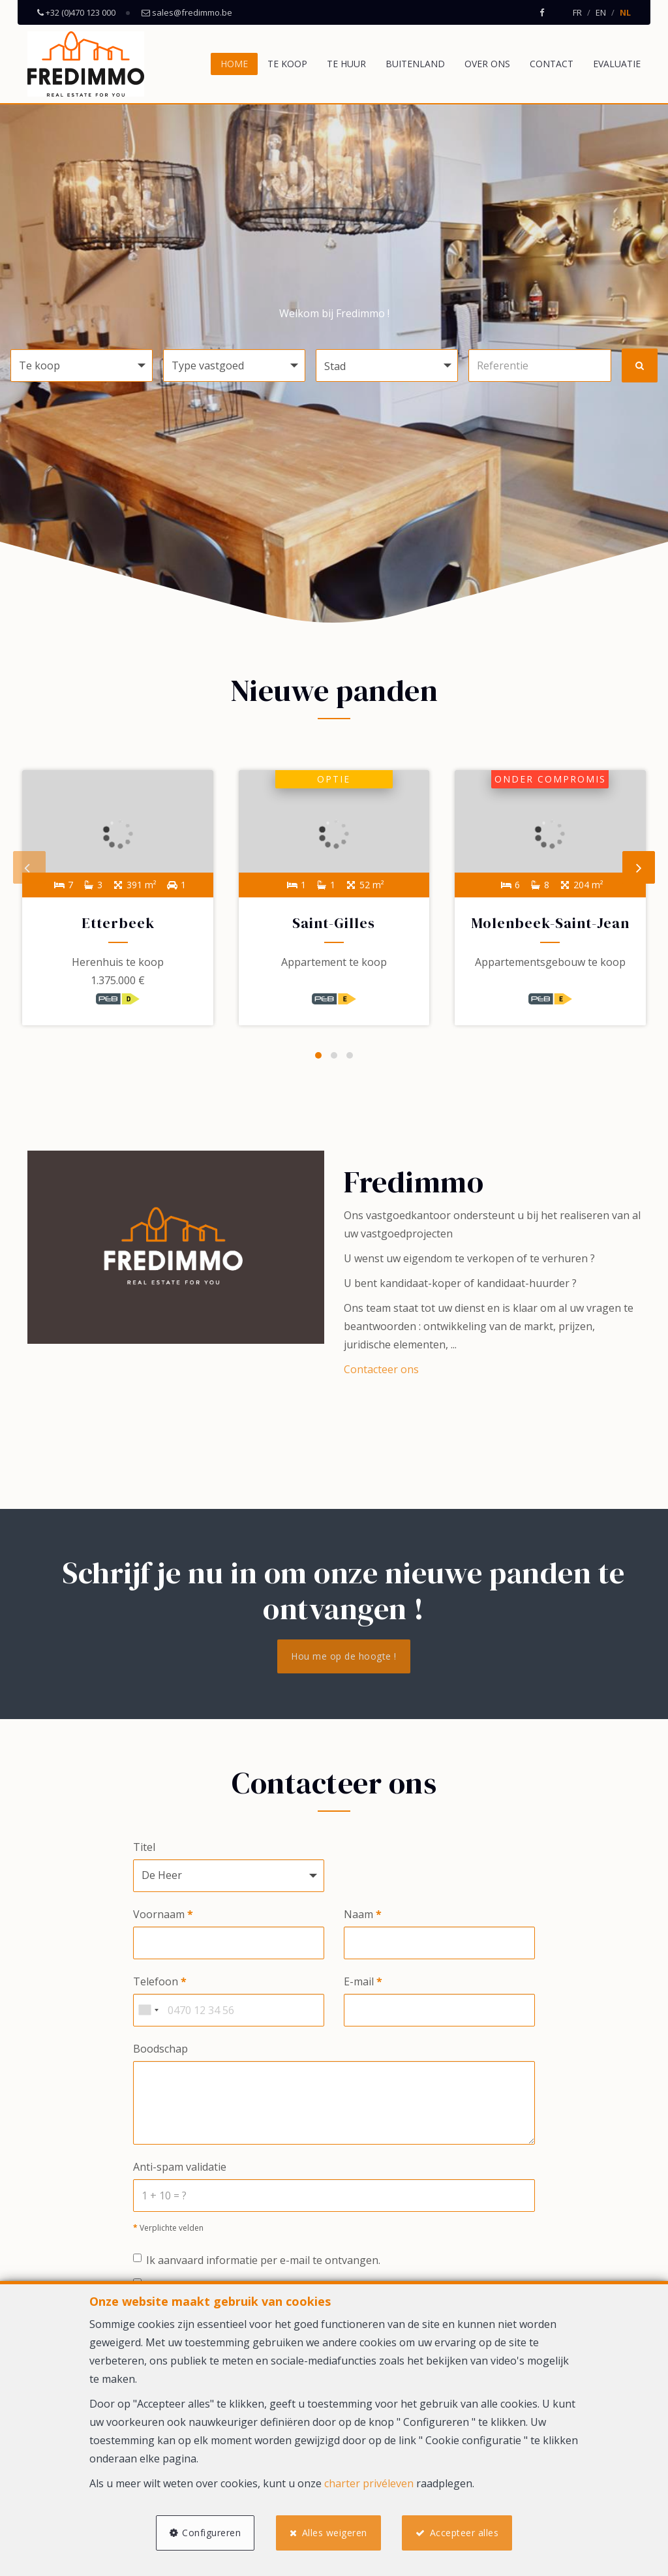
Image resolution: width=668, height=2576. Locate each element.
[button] (387, 365)
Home (234, 63)
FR (577, 12)
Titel (144, 1848)
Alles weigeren (334, 2532)
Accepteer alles (465, 2532)
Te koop (287, 63)
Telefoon (160, 1983)
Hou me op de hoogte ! (344, 1657)
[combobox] (148, 2011)
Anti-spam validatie (179, 2169)
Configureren (210, 2532)
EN (601, 12)
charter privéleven (369, 2482)
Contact (551, 63)
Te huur (346, 63)
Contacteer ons (381, 1370)
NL (625, 12)
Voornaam (163, 1915)
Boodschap (160, 2050)
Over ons (487, 63)
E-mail (363, 1983)
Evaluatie (617, 63)
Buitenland (415, 63)
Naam (363, 1915)
